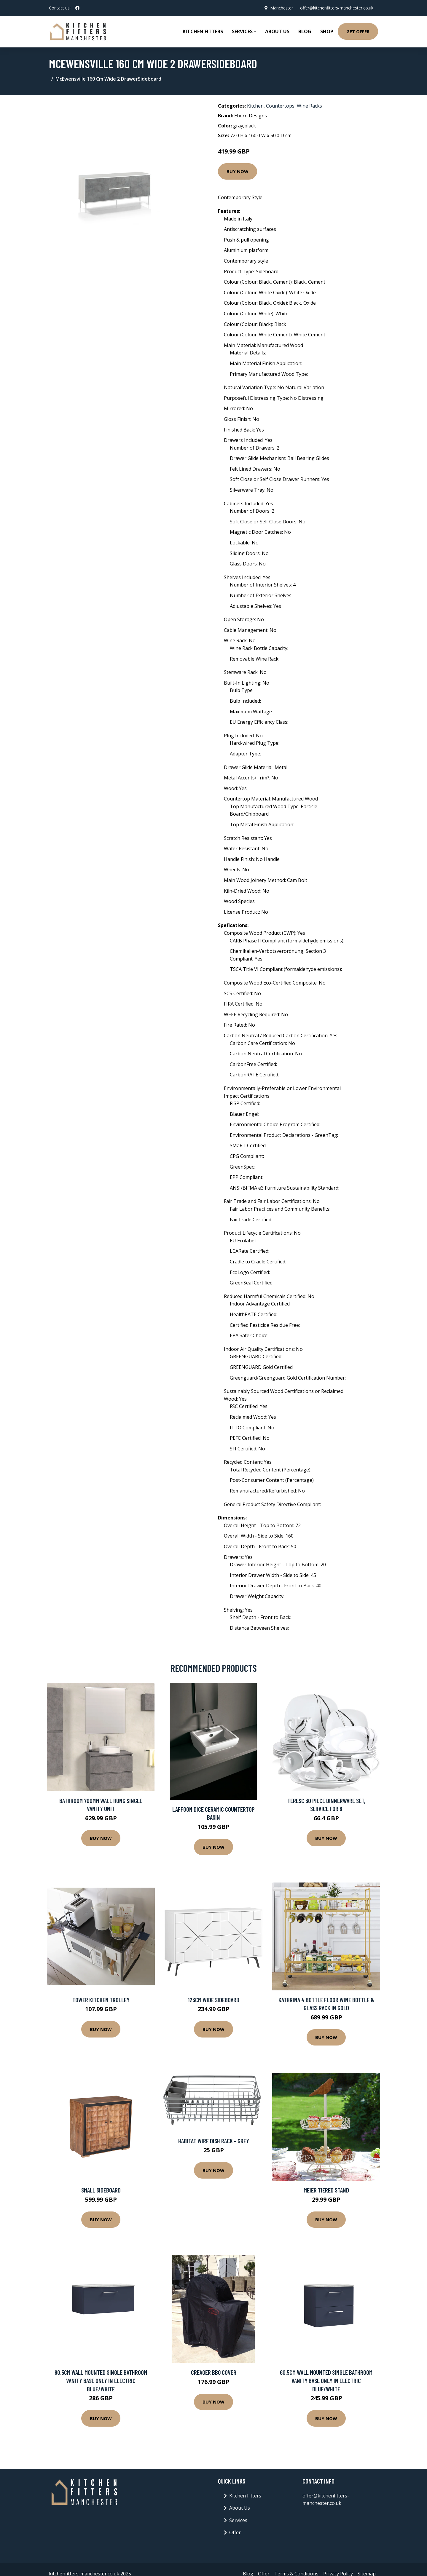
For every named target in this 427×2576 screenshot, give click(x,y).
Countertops (280, 106)
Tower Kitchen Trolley (101, 1999)
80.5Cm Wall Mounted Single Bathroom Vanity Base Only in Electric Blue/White (101, 2380)
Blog (304, 31)
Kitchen (255, 106)
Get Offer (357, 31)
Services (238, 2520)
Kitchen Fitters (203, 31)
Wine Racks (309, 106)
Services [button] (242, 31)
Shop (326, 31)
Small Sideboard (101, 2190)
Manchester (281, 8)
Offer (235, 2532)
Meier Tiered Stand (326, 2190)
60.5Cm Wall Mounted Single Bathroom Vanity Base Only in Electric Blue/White (326, 2380)
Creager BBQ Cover (213, 2372)
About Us (277, 31)
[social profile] (77, 8)
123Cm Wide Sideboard (213, 1999)
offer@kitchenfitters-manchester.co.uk (336, 8)
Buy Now (237, 171)
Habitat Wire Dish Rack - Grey (213, 2140)
